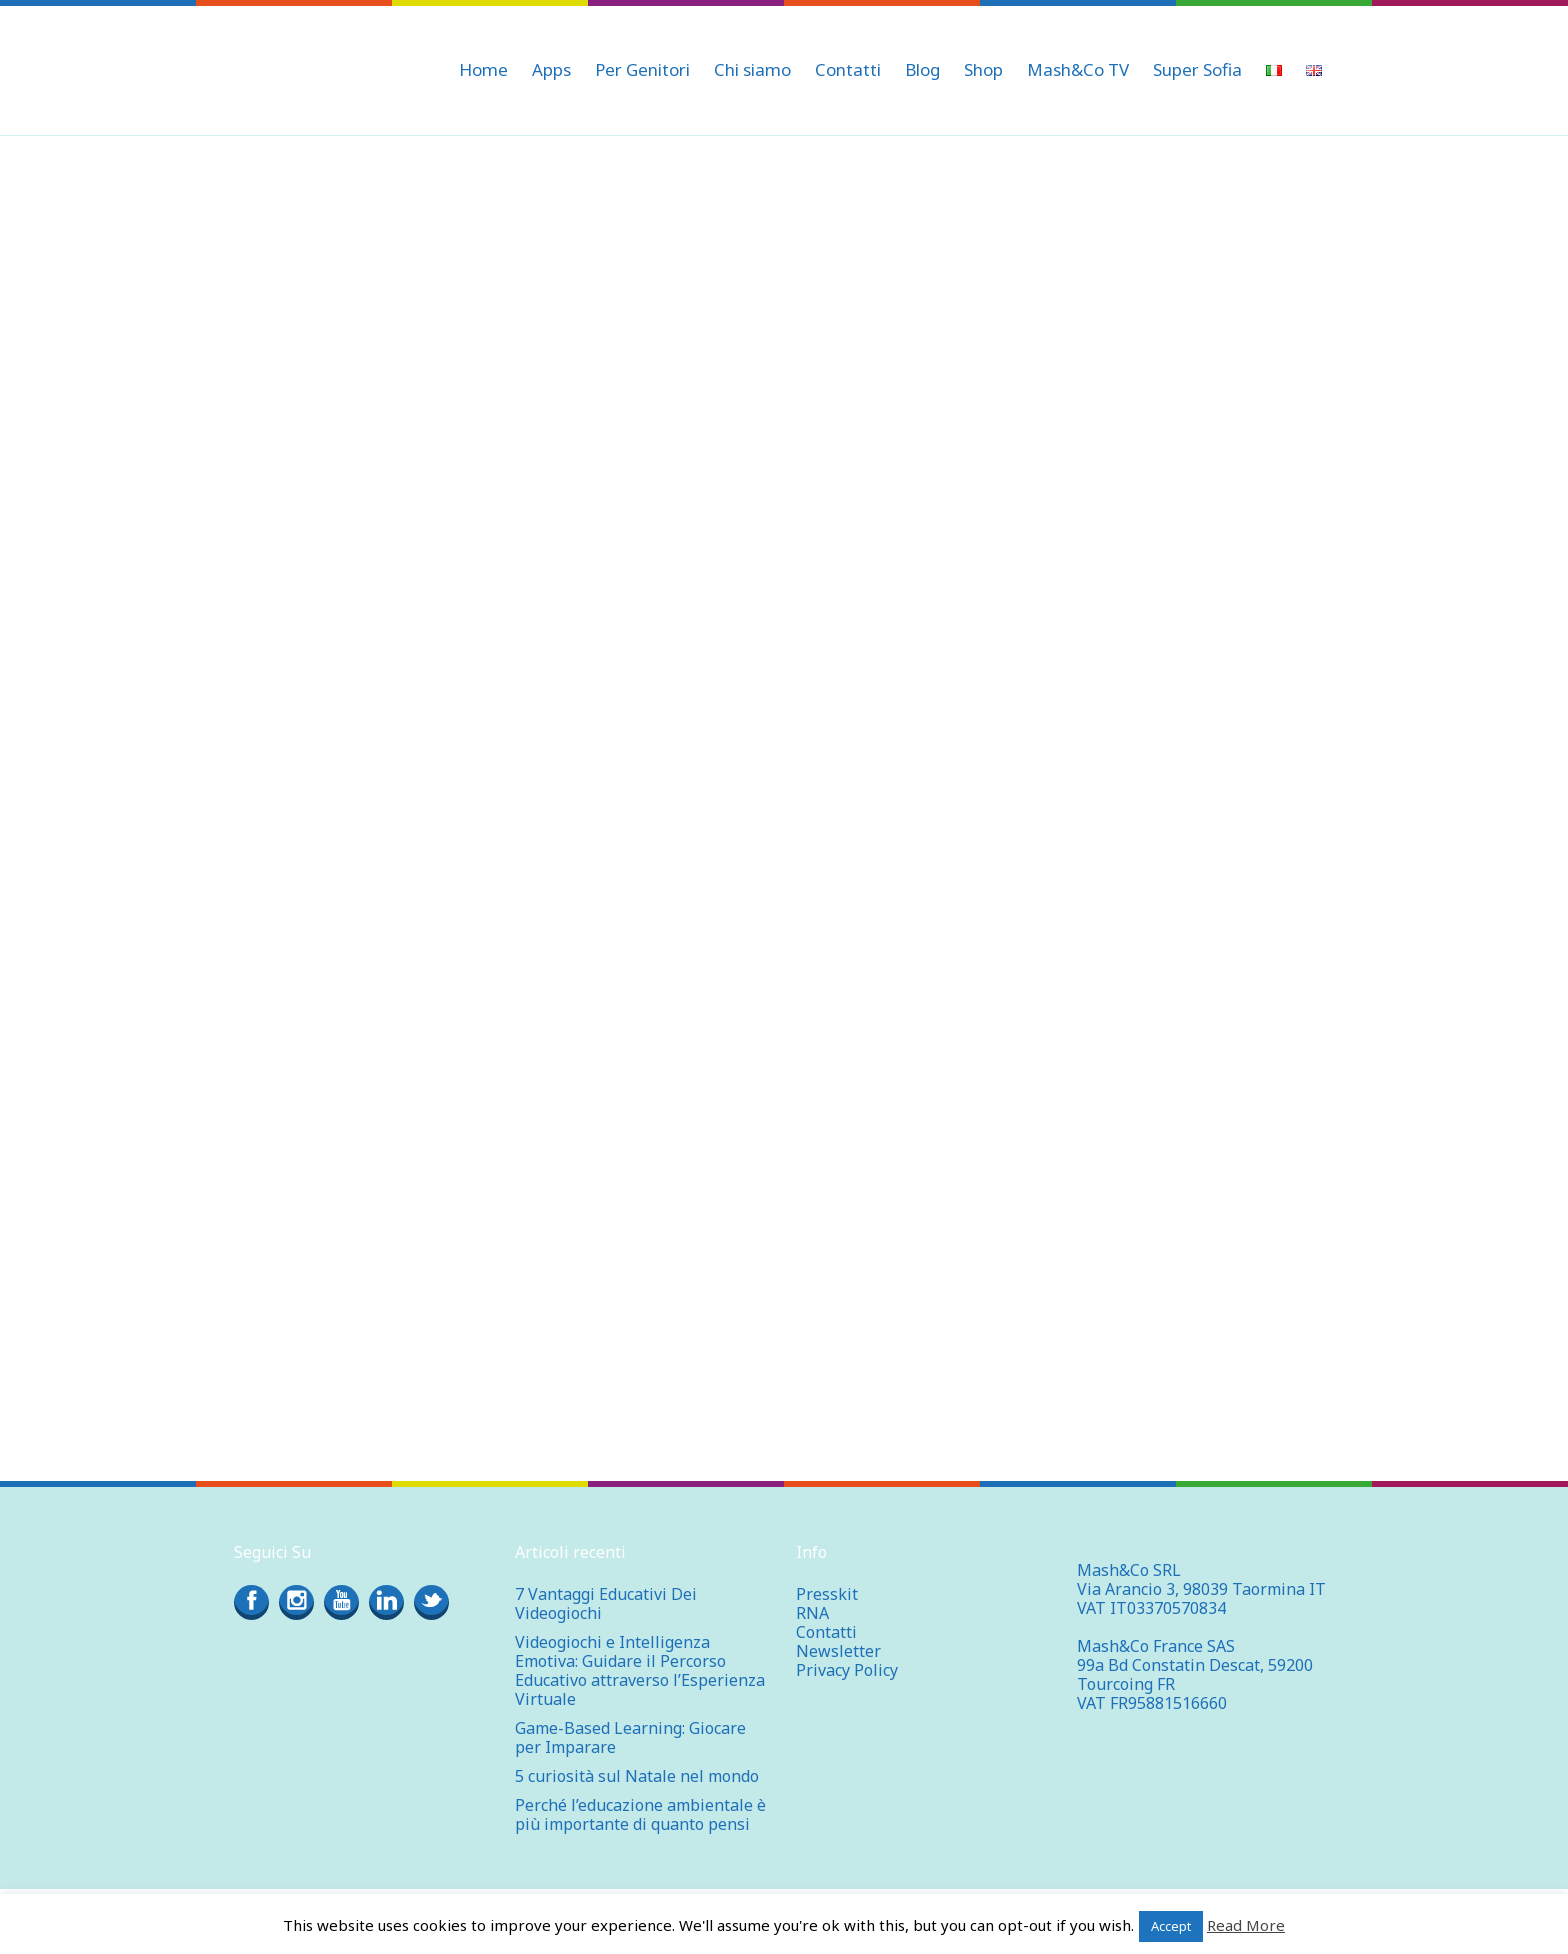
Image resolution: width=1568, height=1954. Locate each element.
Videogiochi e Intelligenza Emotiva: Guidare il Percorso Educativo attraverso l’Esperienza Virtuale (640, 1670)
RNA (812, 1613)
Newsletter (838, 1651)
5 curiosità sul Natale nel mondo (637, 1776)
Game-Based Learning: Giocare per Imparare (630, 1737)
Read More (1246, 1925)
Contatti (826, 1632)
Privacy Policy (847, 1670)
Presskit (827, 1594)
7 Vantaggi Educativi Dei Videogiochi (606, 1603)
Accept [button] (1171, 1926)
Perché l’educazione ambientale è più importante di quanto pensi (640, 1814)
